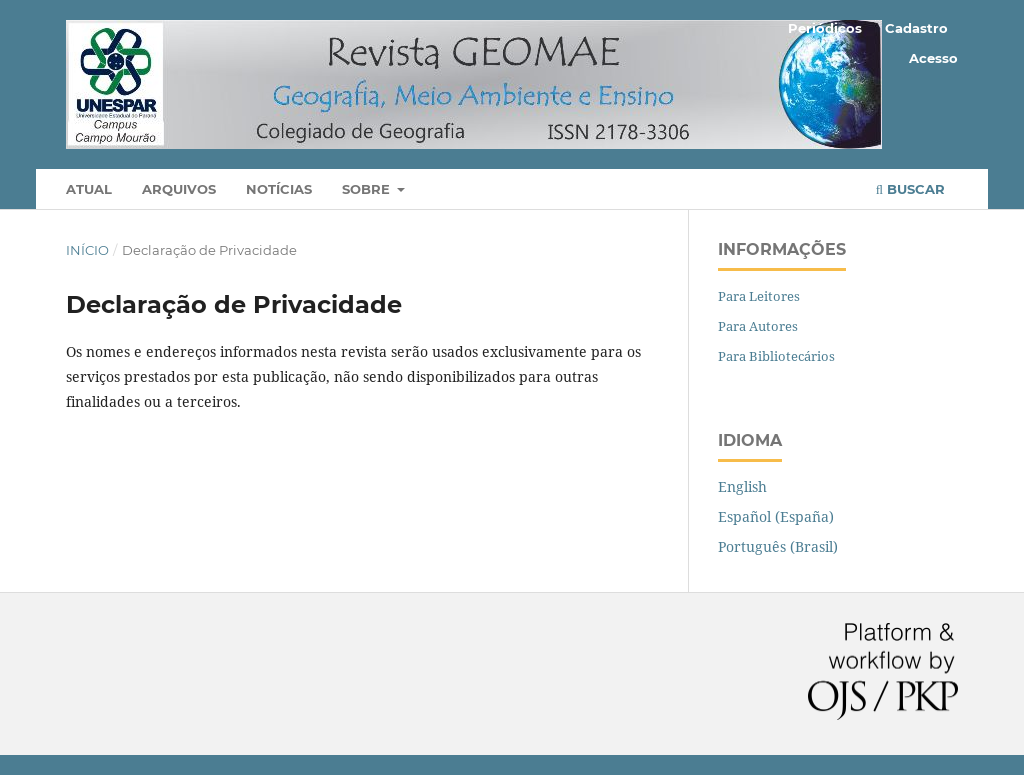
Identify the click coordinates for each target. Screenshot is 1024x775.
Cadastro (916, 28)
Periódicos (825, 28)
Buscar (910, 189)
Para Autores (758, 326)
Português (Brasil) (778, 546)
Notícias (279, 189)
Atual (89, 189)
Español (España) (776, 516)
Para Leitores (759, 296)
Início (87, 250)
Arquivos (179, 189)
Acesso (933, 58)
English (742, 486)
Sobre (368, 189)
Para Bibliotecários (776, 356)
